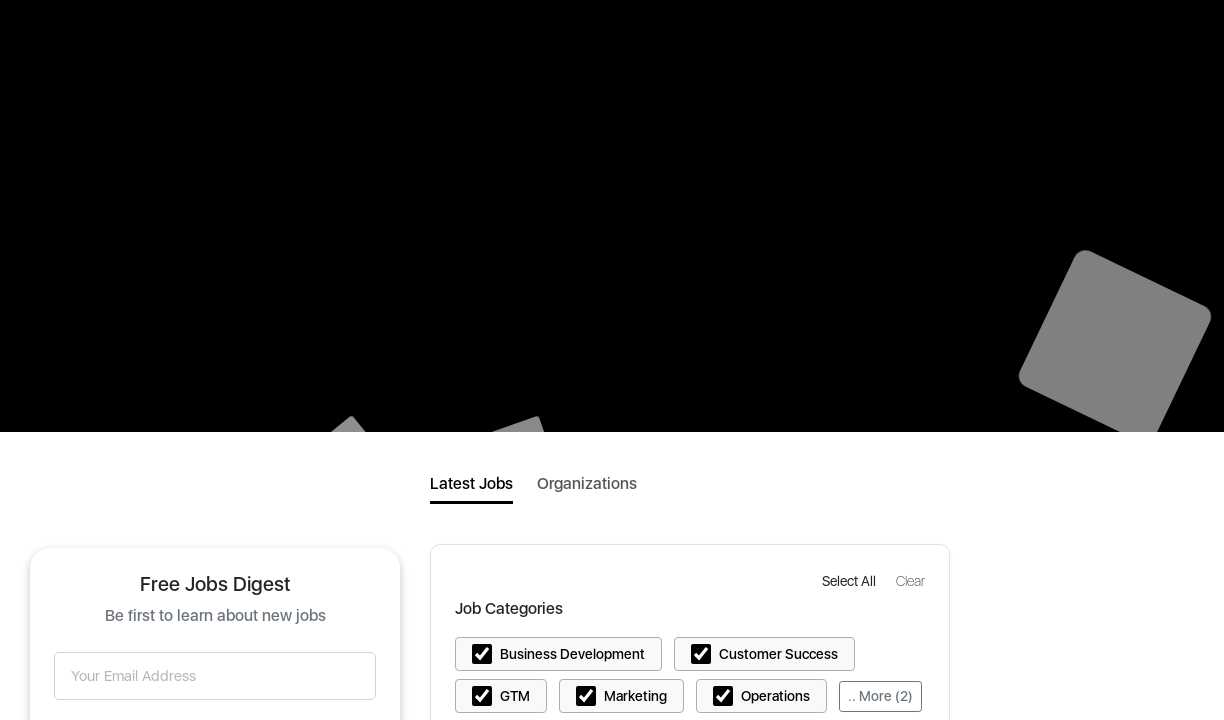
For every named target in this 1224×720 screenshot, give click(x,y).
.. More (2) (880, 696)
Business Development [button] (572, 654)
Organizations (587, 483)
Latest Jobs (471, 483)
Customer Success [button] (778, 654)
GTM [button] (515, 696)
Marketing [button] (635, 696)
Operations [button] (775, 696)
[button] (851, 580)
